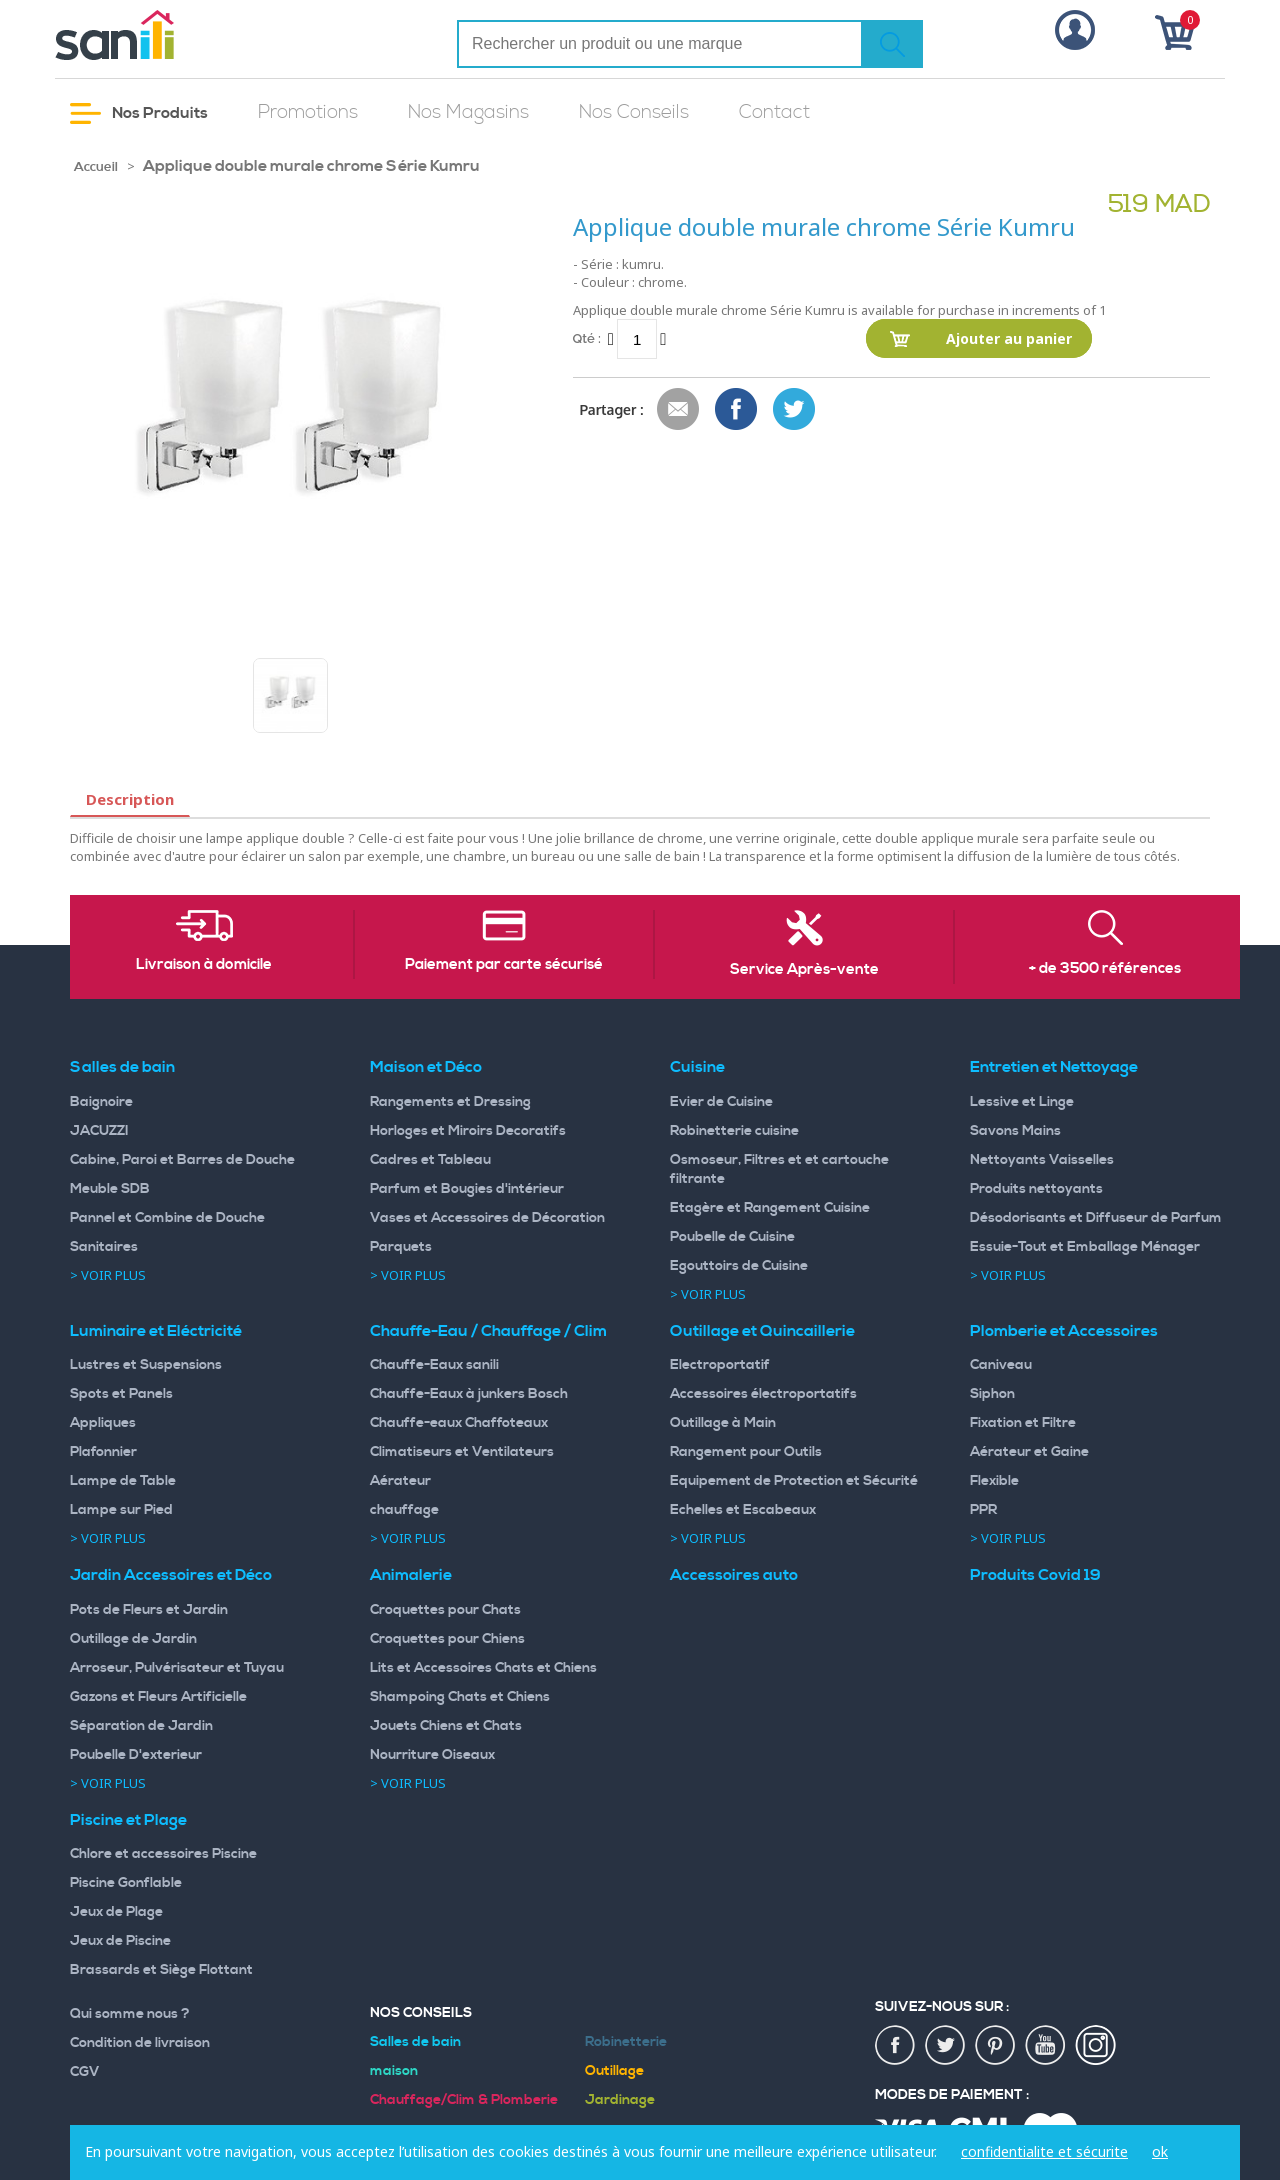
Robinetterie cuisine (734, 1131)
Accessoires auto (734, 1575)
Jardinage (620, 2100)
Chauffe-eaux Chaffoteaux (459, 1423)
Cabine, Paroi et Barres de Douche (182, 1160)
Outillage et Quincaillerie (762, 1331)
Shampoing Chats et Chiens (460, 1697)
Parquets (401, 1247)
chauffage (404, 1510)
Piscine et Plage (128, 1820)
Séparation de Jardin (141, 1726)
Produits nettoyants (1036, 1189)
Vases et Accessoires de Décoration (487, 1218)
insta (1096, 2046)
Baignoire (101, 1102)
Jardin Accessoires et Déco (171, 1575)
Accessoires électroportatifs (763, 1394)
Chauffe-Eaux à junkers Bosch (469, 1394)
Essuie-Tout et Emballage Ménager (1085, 1247)
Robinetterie (626, 2042)
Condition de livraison (140, 2043)
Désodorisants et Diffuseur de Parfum (1096, 1218)
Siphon (992, 1394)
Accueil (96, 167)
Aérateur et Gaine (1029, 1452)
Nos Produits (139, 113)
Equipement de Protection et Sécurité (794, 1481)
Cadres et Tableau (430, 1160)
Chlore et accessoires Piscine (163, 1854)
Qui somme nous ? (130, 2014)
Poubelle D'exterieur (136, 1755)
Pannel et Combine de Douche (167, 1218)
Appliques (103, 1423)
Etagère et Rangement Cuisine (770, 1208)
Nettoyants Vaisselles (1042, 1160)
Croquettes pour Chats (445, 1610)
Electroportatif (720, 1365)
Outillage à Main (723, 1423)
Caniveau (1001, 1365)
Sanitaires (104, 1247)
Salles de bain (122, 1067)
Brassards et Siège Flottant (161, 1970)
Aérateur (400, 1481)
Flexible (994, 1481)
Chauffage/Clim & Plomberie (464, 2100)
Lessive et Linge (1022, 1102)
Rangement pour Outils (746, 1452)
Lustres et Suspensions (146, 1365)
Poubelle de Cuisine (732, 1237)
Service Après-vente (804, 970)
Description (130, 799)
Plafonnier (103, 1452)
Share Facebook (737, 410)
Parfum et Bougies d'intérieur (467, 1189)
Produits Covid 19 (1035, 1575)
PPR (983, 1510)
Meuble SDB (110, 1189)
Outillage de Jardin (133, 1639)
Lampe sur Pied (121, 1510)
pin (996, 2046)
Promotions (308, 112)
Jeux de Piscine (120, 1941)
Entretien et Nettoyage (1054, 1067)
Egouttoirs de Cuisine (739, 1266)
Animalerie (411, 1575)
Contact (774, 112)
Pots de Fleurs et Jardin (149, 1610)
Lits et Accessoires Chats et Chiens (483, 1668)
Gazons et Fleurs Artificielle (158, 1697)
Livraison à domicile (204, 965)
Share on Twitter (795, 410)
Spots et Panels (121, 1394)
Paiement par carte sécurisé (504, 965)
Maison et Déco (426, 1067)
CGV (85, 2072)
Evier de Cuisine (721, 1102)
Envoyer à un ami (679, 410)
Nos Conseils (634, 112)
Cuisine (697, 1067)
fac (896, 2046)
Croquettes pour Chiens (447, 1639)
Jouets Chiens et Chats (446, 1726)
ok (1160, 2151)
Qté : (587, 338)
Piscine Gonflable (126, 1883)
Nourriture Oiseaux (432, 1755)
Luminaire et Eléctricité (156, 1331)
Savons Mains (1015, 1131)
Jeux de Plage (116, 1912)
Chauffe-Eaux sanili (434, 1365)
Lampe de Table (123, 1481)
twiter (946, 2046)
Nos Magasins (468, 112)
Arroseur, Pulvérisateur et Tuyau (177, 1668)
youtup (1046, 2046)
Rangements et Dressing (450, 1102)
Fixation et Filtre (1023, 1423)
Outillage (614, 2071)
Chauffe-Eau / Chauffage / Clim (488, 1331)
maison (394, 2071)
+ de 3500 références (1105, 969)
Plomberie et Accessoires (1064, 1331)
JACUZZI (99, 1131)
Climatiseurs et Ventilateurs (462, 1452)
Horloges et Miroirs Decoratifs (468, 1131)
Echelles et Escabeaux (743, 1510)
